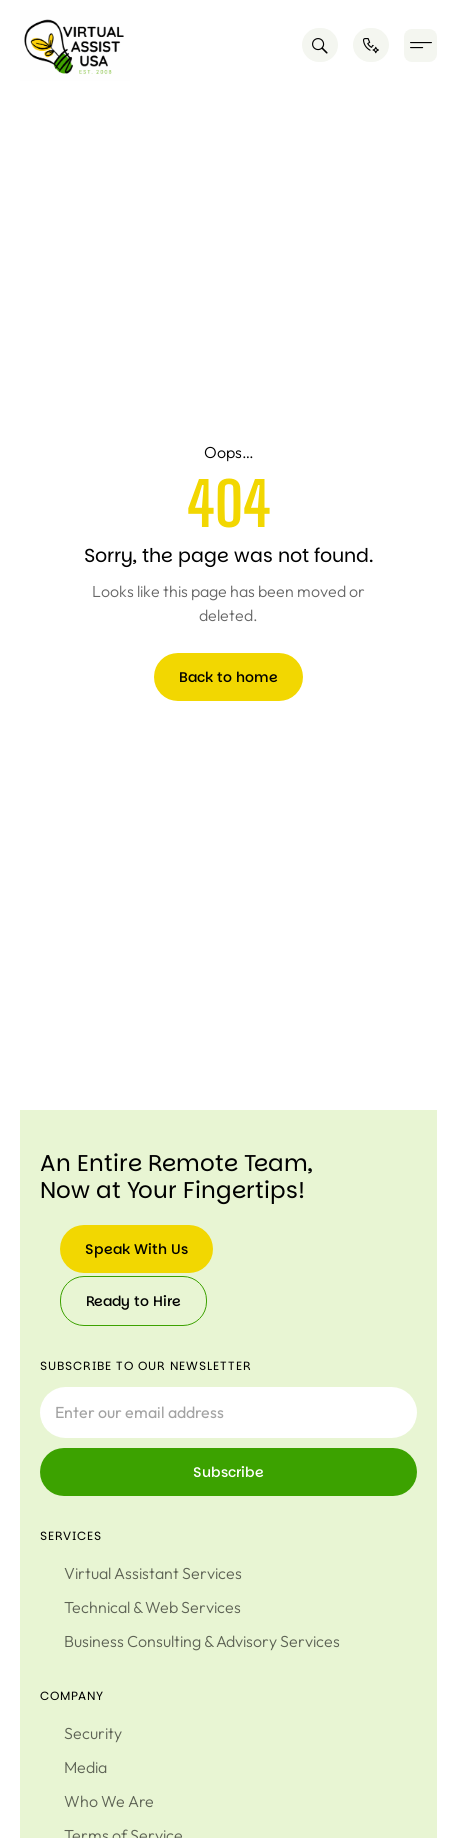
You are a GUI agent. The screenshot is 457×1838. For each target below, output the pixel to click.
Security (93, 1733)
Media (85, 1767)
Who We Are (109, 1801)
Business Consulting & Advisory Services (202, 1641)
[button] (420, 45)
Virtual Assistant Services (153, 1573)
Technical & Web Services (152, 1607)
